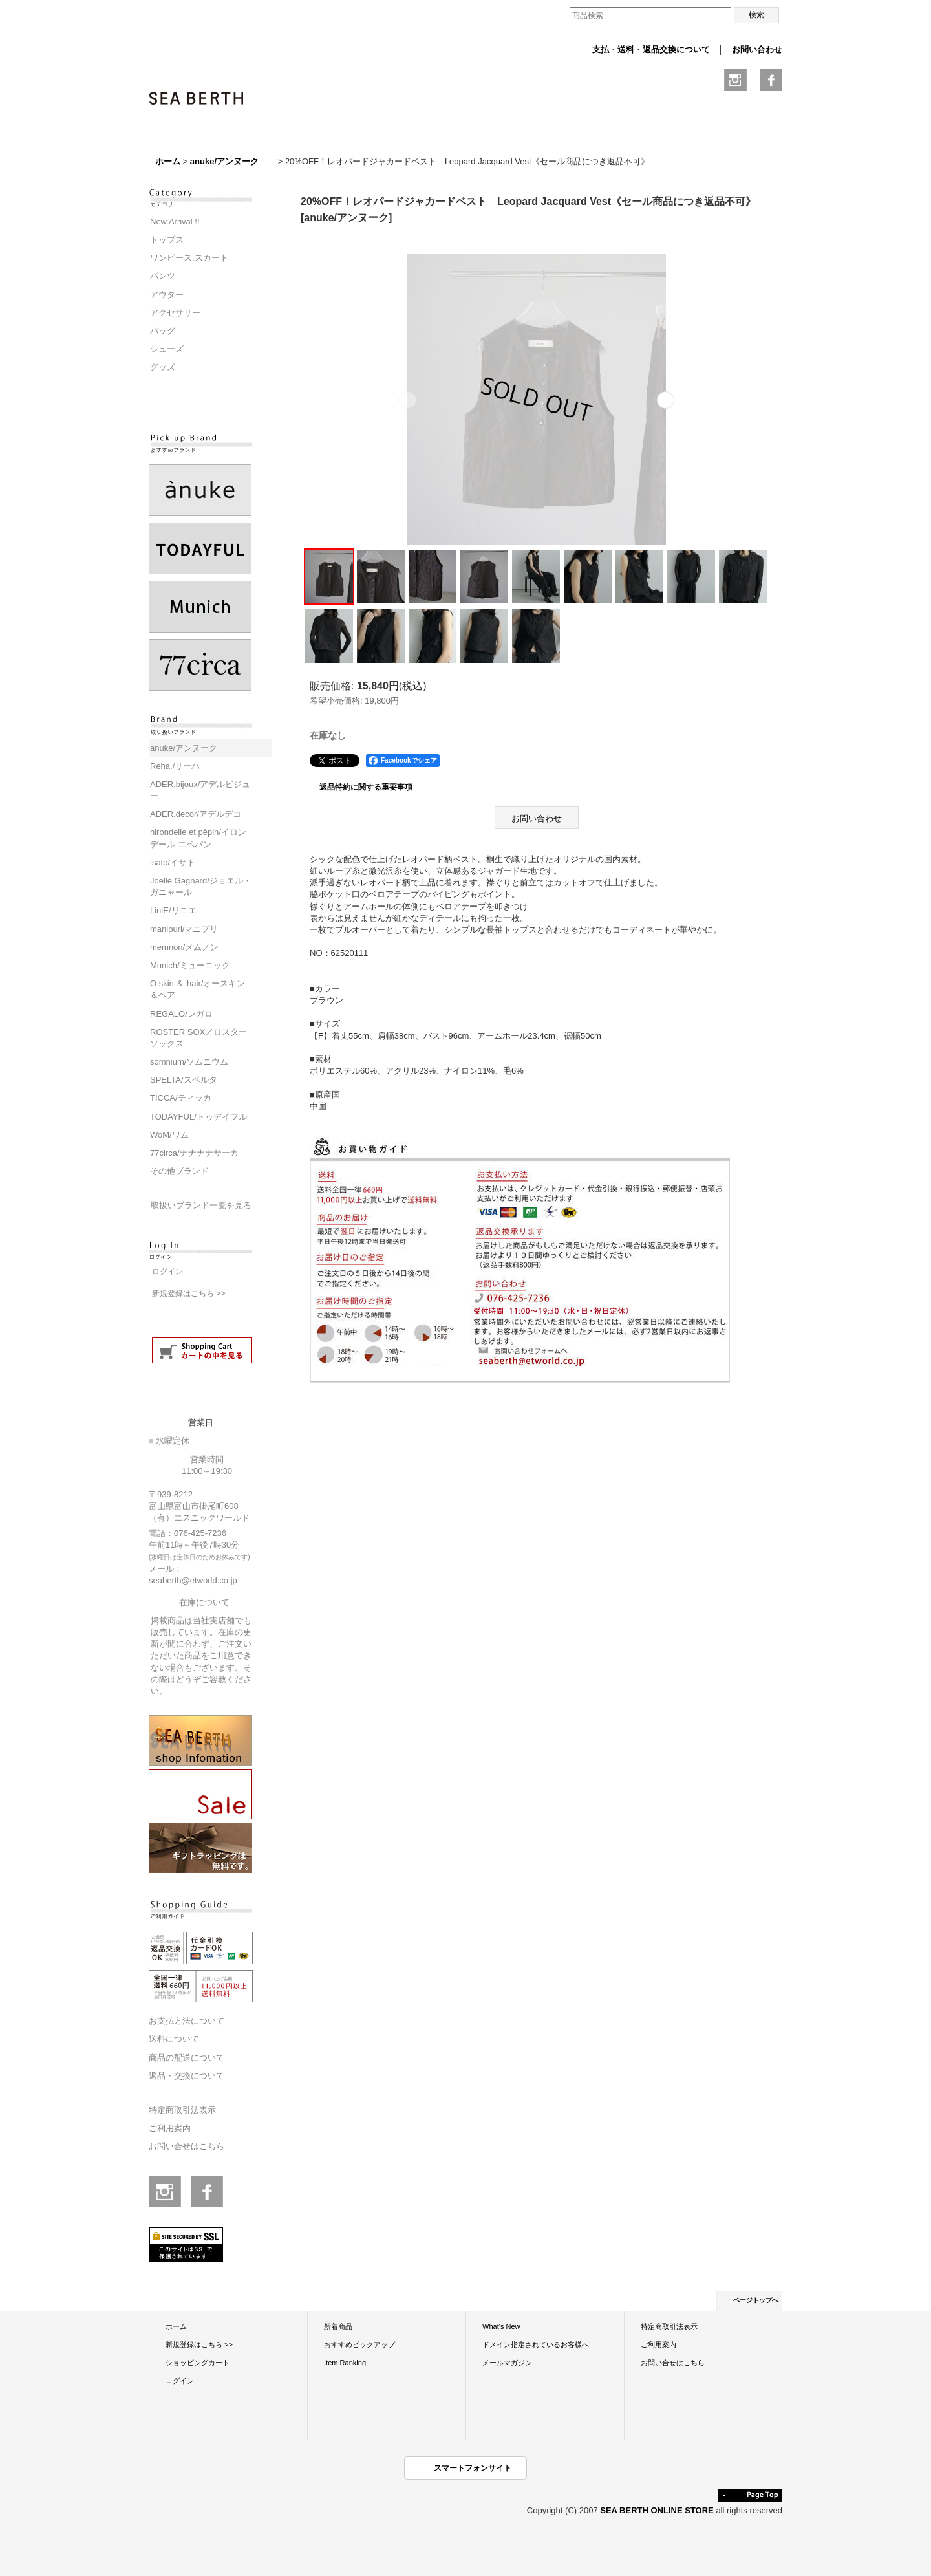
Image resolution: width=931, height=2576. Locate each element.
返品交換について (676, 49)
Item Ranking (345, 2362)
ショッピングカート (198, 2362)
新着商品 (338, 2326)
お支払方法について (186, 2021)
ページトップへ (755, 2300)
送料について (174, 2039)
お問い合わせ (757, 49)
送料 (625, 49)
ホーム (176, 2326)
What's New (501, 2326)
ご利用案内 (170, 2128)
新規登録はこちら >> (189, 1293)
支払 (600, 49)
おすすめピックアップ (359, 2344)
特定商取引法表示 (182, 2110)
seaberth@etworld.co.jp (193, 1580)
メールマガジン (507, 2362)
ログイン (167, 1271)
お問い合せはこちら (186, 2146)
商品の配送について (186, 2057)
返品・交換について (186, 2076)
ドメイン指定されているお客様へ (535, 2344)
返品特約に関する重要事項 (365, 787)
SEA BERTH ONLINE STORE (658, 2510)
